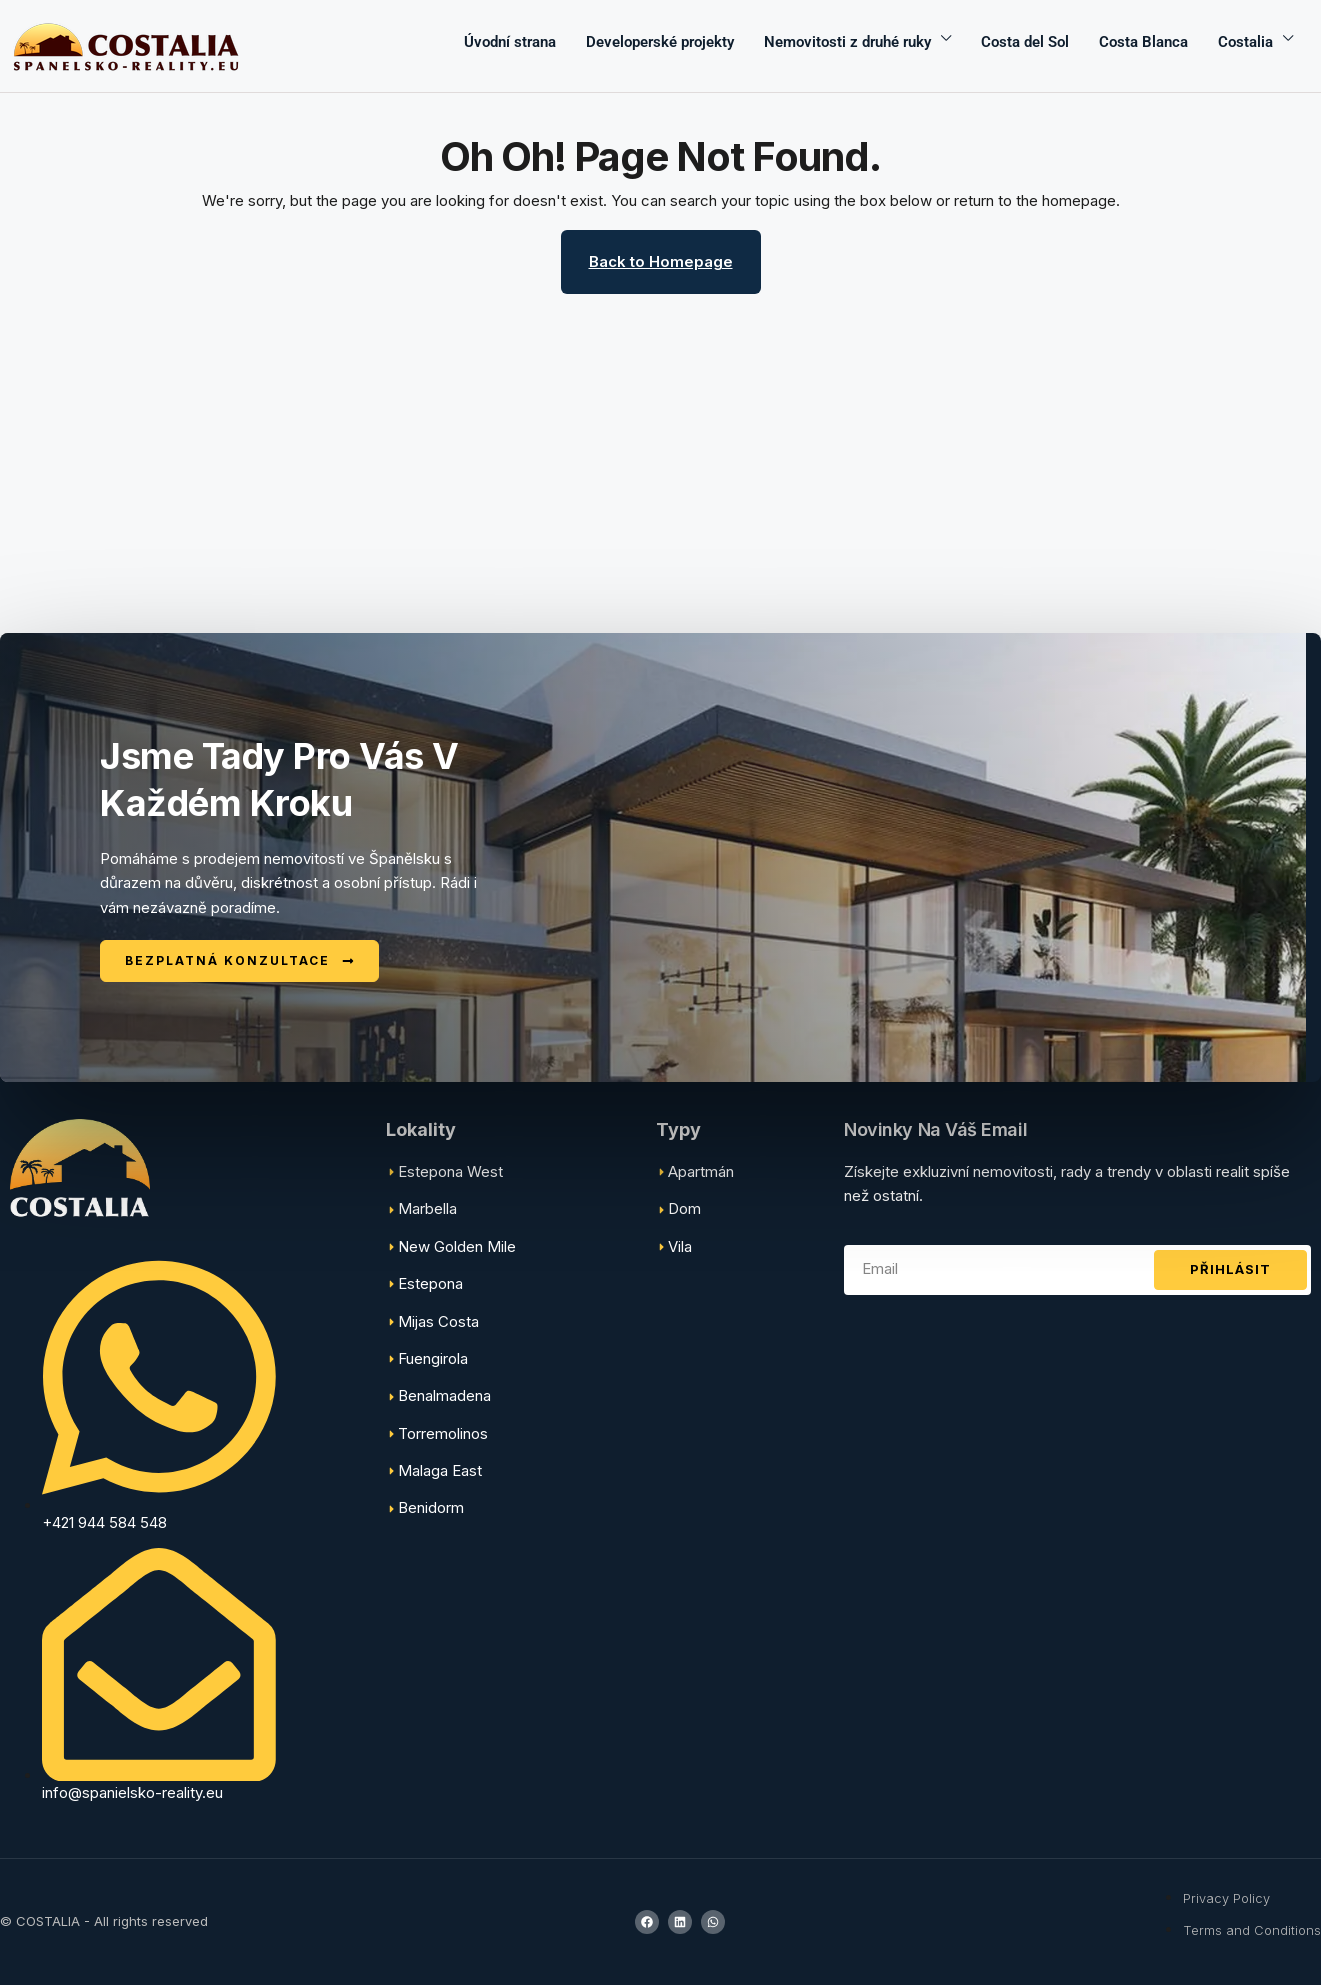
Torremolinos (443, 1433)
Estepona (430, 1283)
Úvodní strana (510, 42)
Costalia (1245, 42)
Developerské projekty (660, 42)
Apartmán (701, 1171)
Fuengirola (433, 1358)
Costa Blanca (1143, 42)
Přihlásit (1230, 1269)
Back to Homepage (661, 261)
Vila (680, 1246)
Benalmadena (444, 1395)
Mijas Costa (438, 1321)
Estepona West (450, 1171)
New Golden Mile (457, 1246)
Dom (684, 1208)
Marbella (427, 1208)
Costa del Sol (1025, 42)
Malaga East (440, 1470)
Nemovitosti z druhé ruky (847, 42)
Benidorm (431, 1507)
